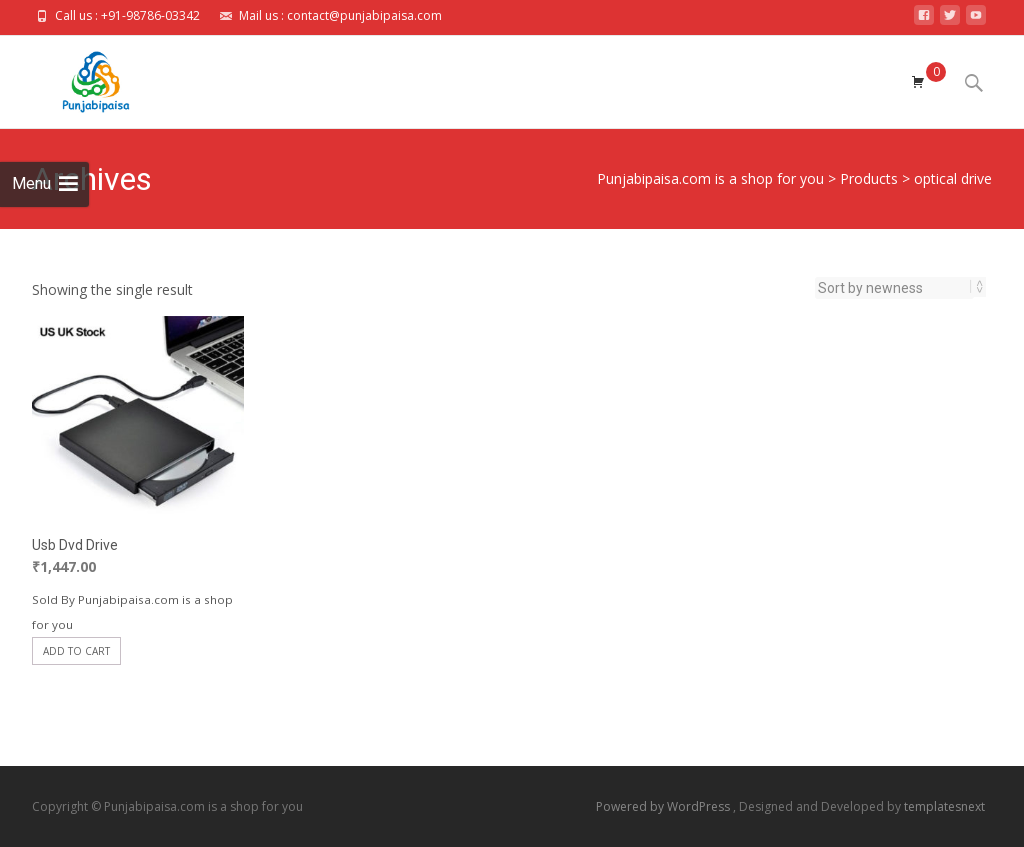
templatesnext (944, 806)
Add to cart (76, 651)
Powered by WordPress (664, 806)
